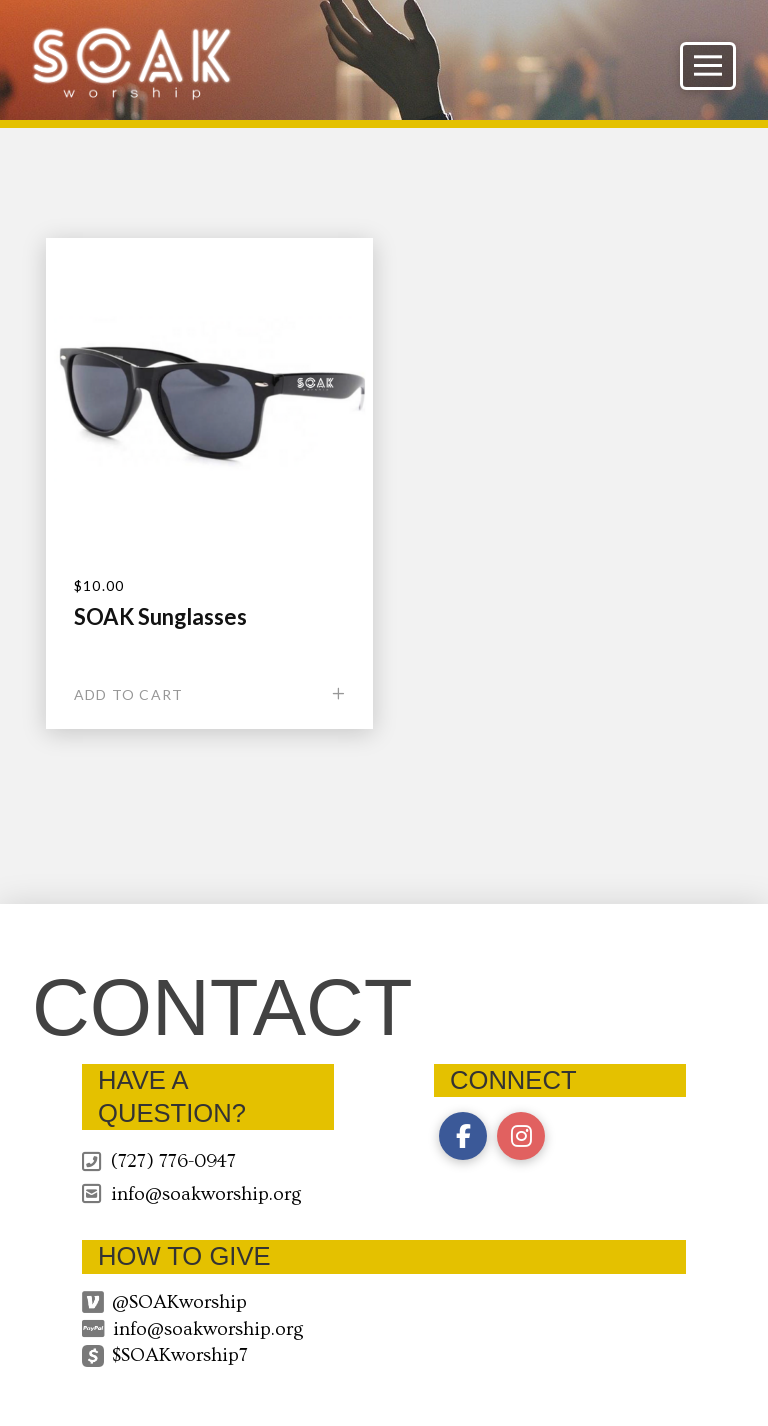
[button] (708, 66)
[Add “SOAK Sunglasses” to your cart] (209, 694)
